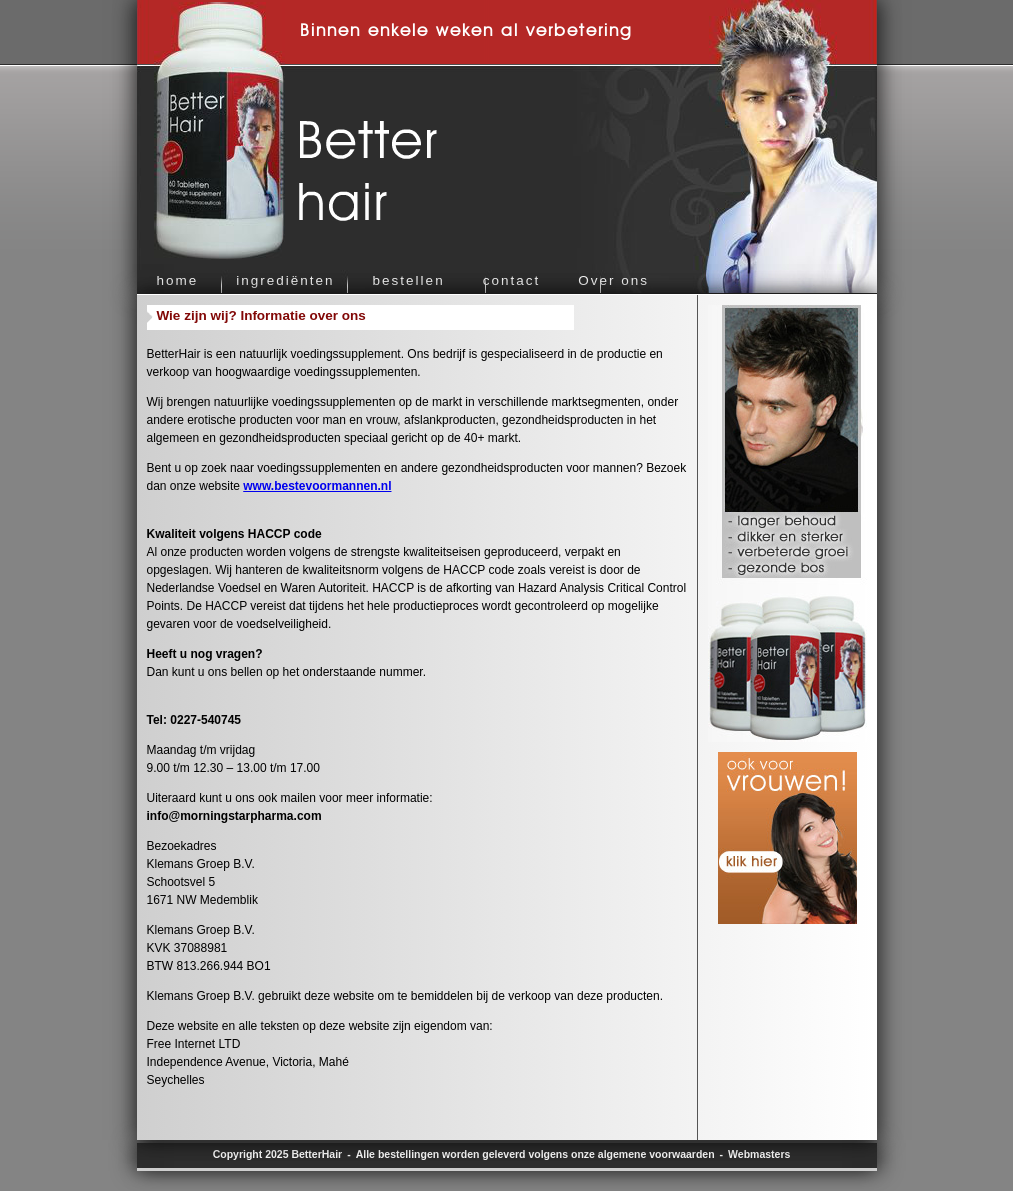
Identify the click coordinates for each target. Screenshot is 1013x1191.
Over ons (613, 280)
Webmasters (759, 1154)
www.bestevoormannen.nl (317, 486)
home (178, 280)
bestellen (409, 280)
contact (512, 280)
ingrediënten (285, 280)
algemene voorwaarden (656, 1154)
